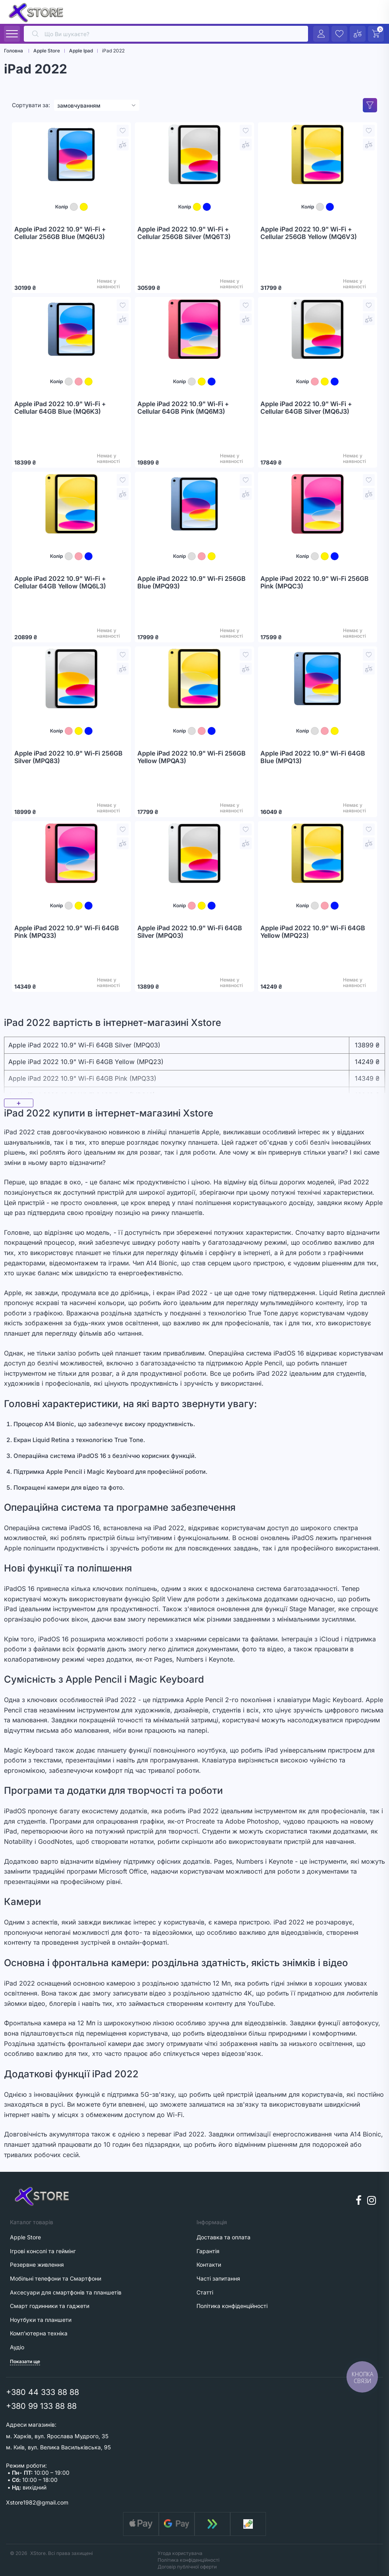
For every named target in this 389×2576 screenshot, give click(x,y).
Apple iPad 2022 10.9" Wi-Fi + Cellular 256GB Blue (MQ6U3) (60, 233)
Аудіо (17, 2347)
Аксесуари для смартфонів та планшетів (65, 2292)
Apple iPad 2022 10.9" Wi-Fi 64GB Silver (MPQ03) (189, 932)
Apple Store (25, 2237)
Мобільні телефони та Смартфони (55, 2278)
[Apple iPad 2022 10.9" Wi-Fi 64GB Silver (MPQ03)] (194, 853)
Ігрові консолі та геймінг (43, 2251)
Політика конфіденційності (189, 2560)
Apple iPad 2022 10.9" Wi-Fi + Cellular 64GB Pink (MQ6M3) (183, 408)
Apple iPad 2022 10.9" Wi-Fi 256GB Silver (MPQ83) (68, 757)
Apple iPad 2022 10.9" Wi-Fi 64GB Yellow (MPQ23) (312, 932)
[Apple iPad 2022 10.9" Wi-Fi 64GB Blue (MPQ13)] (317, 678)
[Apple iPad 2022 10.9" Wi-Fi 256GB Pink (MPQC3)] (317, 504)
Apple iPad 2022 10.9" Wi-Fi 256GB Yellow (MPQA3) (191, 757)
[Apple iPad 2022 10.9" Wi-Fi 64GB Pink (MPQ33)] (71, 853)
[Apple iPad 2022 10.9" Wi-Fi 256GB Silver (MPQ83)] (71, 678)
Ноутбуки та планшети (40, 2319)
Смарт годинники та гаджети (49, 2305)
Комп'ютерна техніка (38, 2333)
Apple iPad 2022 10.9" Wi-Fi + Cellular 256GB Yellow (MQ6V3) (308, 233)
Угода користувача (180, 2553)
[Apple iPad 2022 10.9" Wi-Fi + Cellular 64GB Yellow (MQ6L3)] (71, 504)
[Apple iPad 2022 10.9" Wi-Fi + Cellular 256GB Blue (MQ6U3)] (71, 154)
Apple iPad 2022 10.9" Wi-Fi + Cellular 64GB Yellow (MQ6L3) (60, 582)
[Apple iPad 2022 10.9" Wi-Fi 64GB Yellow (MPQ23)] (317, 853)
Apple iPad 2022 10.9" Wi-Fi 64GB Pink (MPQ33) (66, 932)
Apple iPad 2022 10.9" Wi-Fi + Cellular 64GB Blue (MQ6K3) (60, 408)
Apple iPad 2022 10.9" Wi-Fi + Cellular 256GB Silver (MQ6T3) (184, 233)
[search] (166, 34)
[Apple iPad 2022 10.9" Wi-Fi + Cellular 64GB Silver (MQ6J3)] (317, 329)
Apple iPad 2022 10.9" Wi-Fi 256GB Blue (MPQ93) (191, 582)
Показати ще (25, 2361)
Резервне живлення (37, 2264)
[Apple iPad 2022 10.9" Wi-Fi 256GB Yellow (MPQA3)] (194, 678)
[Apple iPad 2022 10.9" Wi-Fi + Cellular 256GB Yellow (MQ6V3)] (317, 154)
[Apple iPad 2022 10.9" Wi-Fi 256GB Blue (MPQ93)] (194, 504)
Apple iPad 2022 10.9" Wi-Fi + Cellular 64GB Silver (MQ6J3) (306, 408)
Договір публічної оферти (187, 2567)
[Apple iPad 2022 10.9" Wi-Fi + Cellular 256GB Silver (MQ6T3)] (194, 154)
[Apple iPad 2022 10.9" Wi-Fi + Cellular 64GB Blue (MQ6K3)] (71, 329)
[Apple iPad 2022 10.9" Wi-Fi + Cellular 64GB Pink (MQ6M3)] (194, 329)
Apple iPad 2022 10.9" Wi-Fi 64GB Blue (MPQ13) (312, 757)
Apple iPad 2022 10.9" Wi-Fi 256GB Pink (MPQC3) (314, 582)
